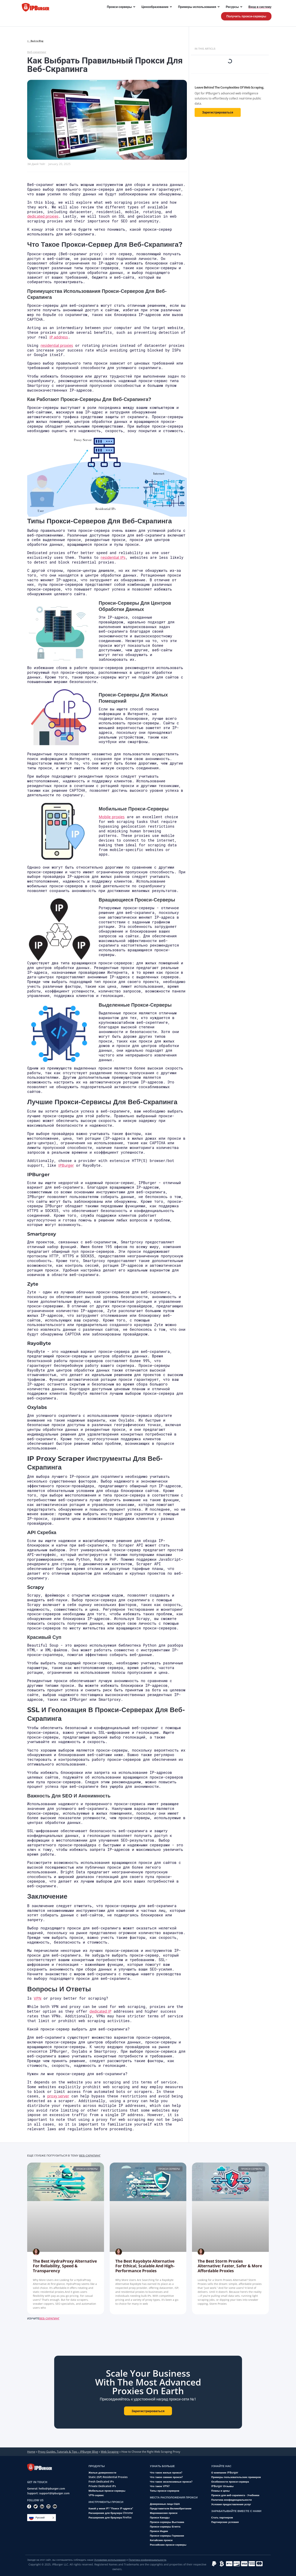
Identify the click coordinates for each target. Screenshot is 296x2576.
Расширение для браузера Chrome (111, 2513)
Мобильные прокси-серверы (107, 2490)
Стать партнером (222, 2517)
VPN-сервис (96, 2495)
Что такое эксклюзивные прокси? (171, 2481)
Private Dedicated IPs (102, 2486)
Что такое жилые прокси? (166, 2472)
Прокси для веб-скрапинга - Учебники (235, 2495)
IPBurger (66, 1165)
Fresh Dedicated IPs (101, 2481)
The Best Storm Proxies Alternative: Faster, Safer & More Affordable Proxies (230, 2265)
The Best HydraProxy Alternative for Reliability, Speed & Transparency (65, 2265)
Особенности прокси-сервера (230, 2481)
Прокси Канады (160, 2517)
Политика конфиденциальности (231, 2499)
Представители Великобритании (170, 2508)
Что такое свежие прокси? (166, 2477)
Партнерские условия (225, 2522)
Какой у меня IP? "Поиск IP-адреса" (111, 2508)
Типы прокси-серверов (164, 2490)
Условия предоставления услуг (231, 2504)
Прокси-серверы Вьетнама (167, 2522)
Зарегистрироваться (217, 112)
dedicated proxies (43, 216)
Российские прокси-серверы (168, 2544)
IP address (58, 337)
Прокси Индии (159, 2531)
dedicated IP (100, 2011)
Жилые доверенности (102, 2472)
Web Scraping (110, 2451)
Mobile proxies (112, 816)
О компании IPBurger (224, 2472)
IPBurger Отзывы (222, 2486)
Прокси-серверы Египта (165, 2526)
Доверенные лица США (165, 2504)
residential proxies (57, 345)
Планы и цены (220, 2490)
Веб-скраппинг (36, 52)
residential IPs (113, 557)
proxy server (58, 2096)
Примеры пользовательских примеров (236, 2477)
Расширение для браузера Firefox (110, 2517)
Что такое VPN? (160, 2486)
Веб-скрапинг (90, 2155)
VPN (37, 1998)
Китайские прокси (161, 2540)
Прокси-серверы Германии (167, 2535)
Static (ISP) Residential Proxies (108, 2477)
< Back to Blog (35, 40)
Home (31, 2451)
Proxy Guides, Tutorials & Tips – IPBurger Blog (68, 2451)
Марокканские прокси (163, 2513)
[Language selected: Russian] (41, 2517)
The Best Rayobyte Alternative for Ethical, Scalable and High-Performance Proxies (145, 2265)
